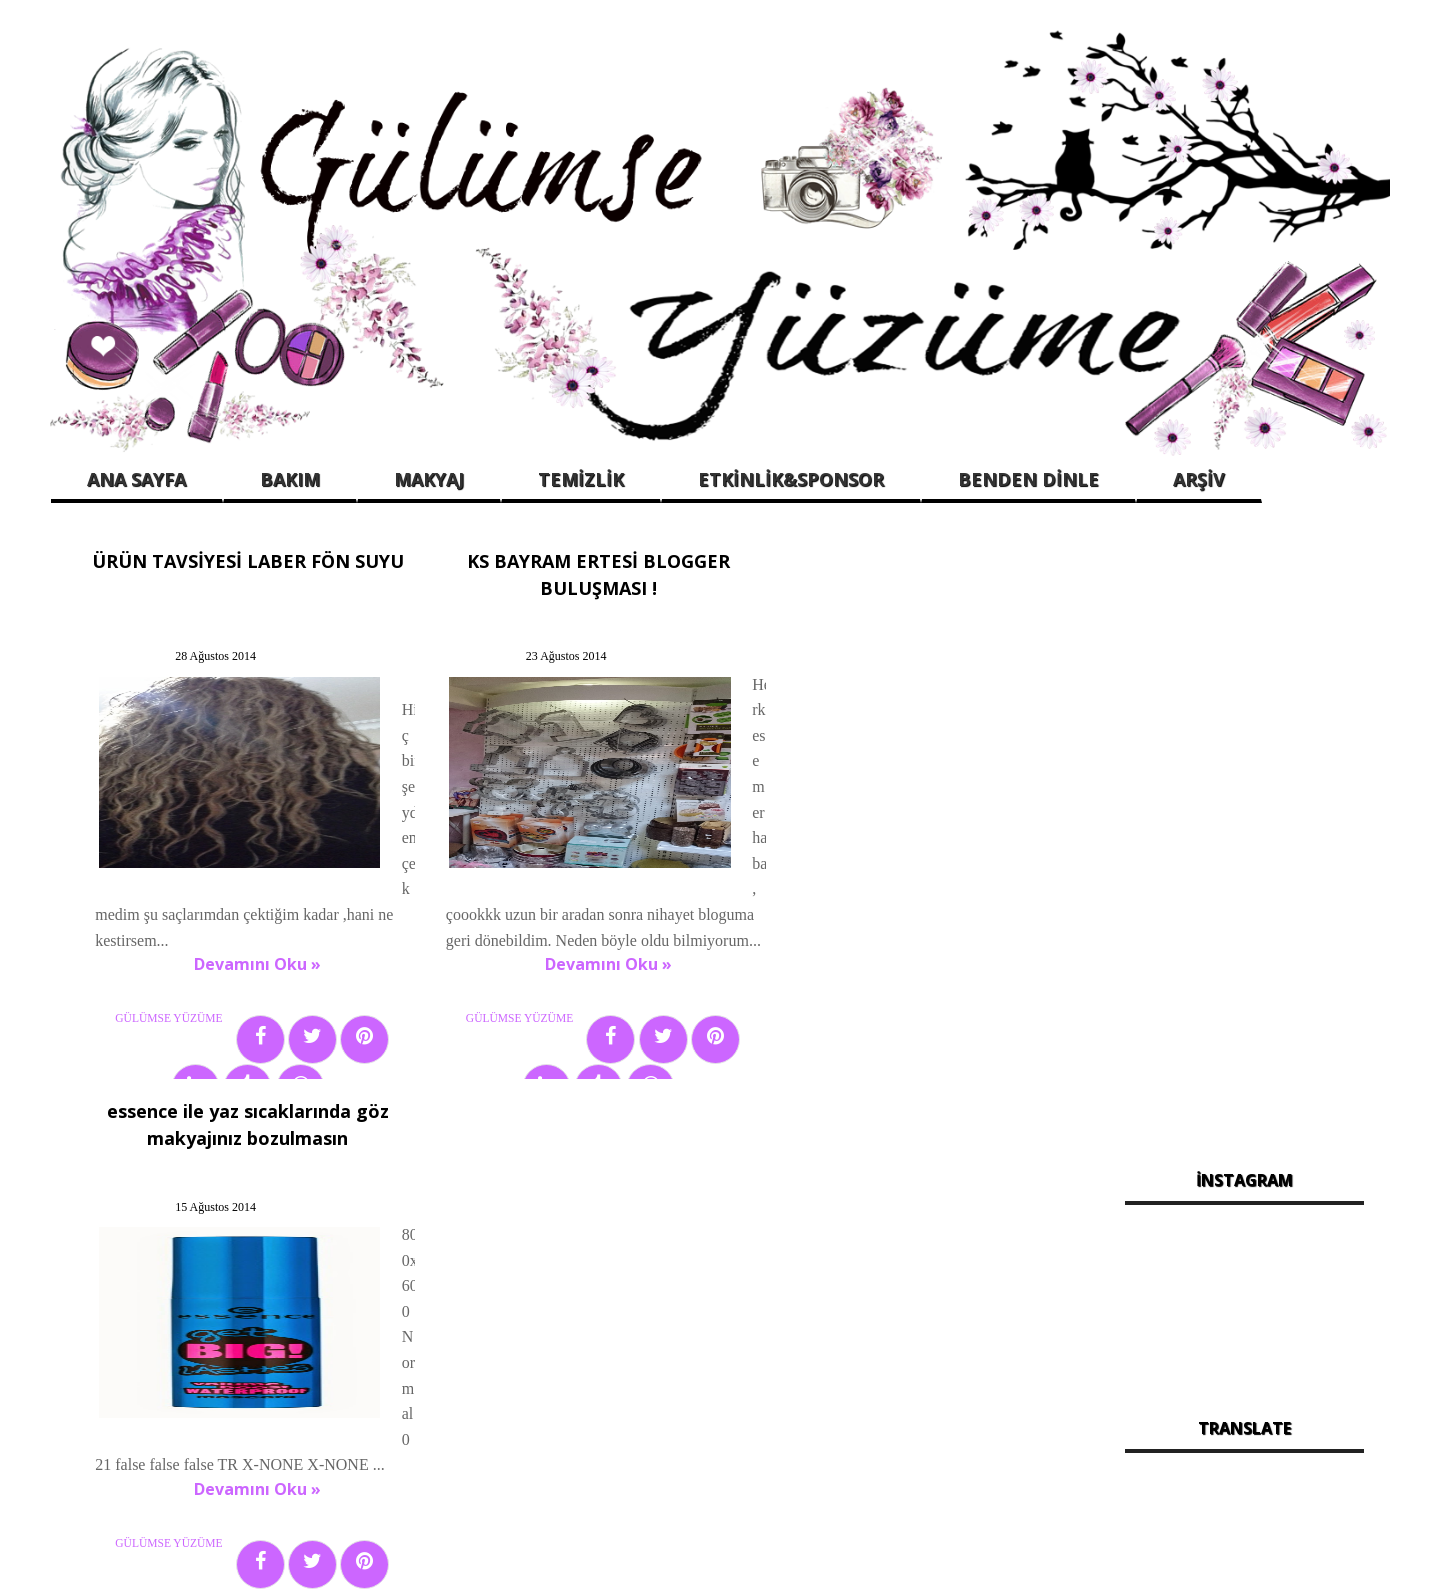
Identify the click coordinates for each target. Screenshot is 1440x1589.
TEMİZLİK (581, 479)
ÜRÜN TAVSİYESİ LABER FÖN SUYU (238, 558)
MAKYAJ (429, 479)
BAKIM (290, 479)
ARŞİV (1199, 479)
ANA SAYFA (136, 479)
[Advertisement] (1244, 839)
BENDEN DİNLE (1028, 479)
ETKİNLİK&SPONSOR (791, 479)
